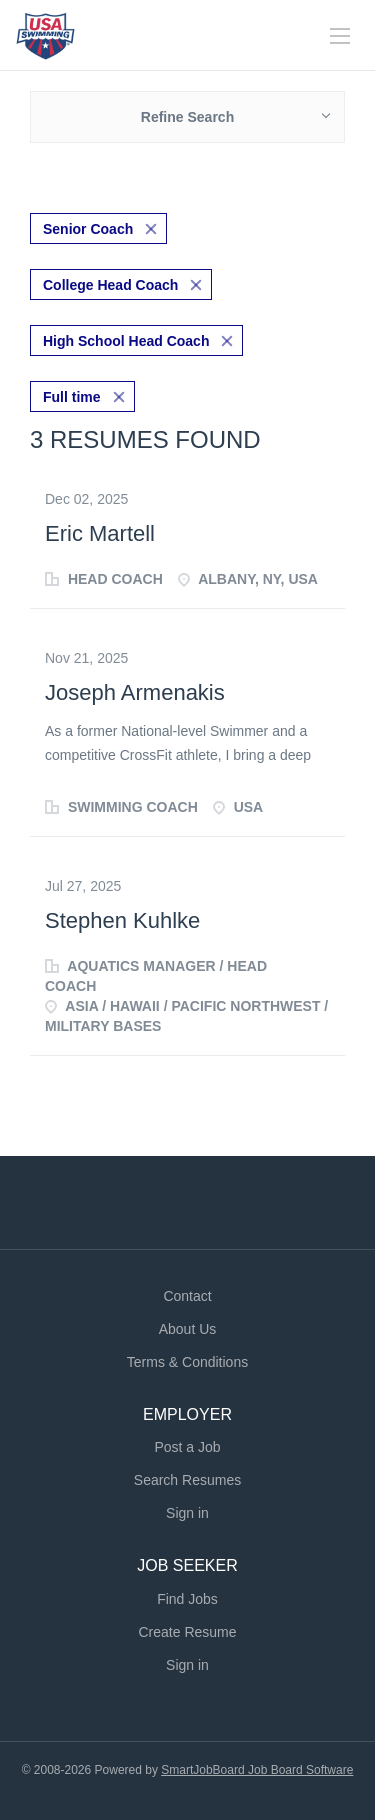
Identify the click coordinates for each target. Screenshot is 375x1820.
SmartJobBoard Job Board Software (257, 1770)
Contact (187, 1296)
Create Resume (187, 1632)
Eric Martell (100, 533)
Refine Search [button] (187, 117)
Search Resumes (187, 1480)
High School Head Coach (126, 341)
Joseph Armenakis (135, 692)
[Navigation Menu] (340, 36)
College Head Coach (110, 285)
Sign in (187, 1513)
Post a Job (187, 1447)
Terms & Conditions (187, 1362)
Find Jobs (187, 1599)
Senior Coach (88, 229)
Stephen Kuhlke (122, 920)
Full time (72, 397)
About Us (188, 1329)
